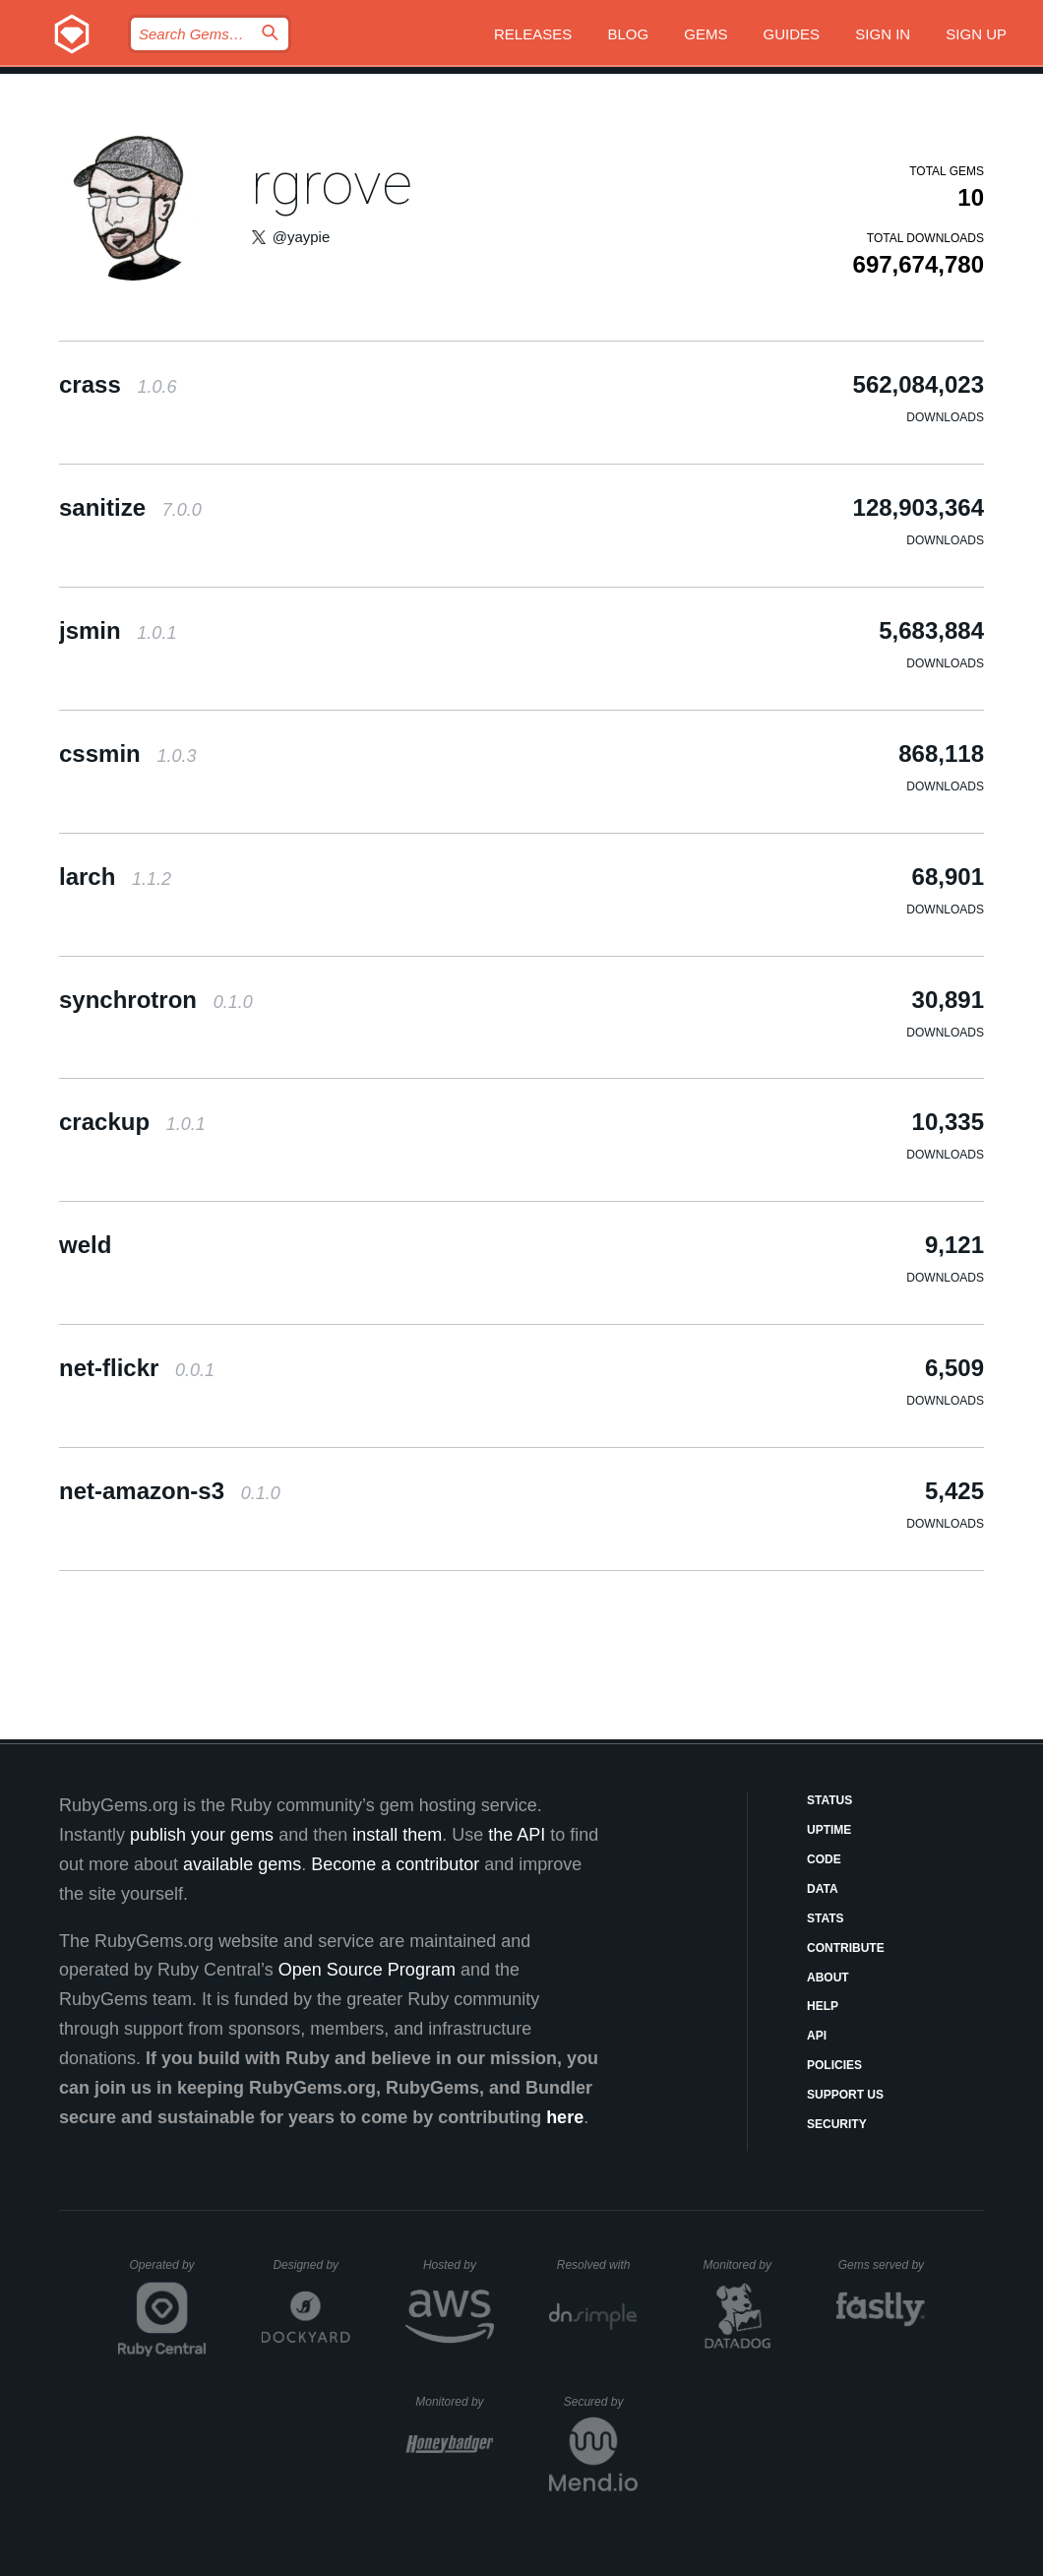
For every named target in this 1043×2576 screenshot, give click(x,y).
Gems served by (882, 2265)
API (817, 2035)
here (564, 2117)
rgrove (331, 184)
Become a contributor (395, 1864)
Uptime (829, 1830)
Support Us (845, 2095)
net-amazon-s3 (169, 1490)
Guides (792, 34)
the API (516, 1835)
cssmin (127, 753)
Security (837, 2124)
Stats (825, 1918)
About (828, 1977)
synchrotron (156, 999)
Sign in (882, 34)
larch (115, 876)
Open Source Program (367, 1969)
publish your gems (202, 1835)
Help (822, 2006)
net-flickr (137, 1367)
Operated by (168, 2272)
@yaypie (302, 236)
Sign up (976, 34)
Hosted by (458, 2265)
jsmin (117, 630)
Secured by (601, 2402)
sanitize (130, 507)
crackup (132, 1121)
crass (117, 384)
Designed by (311, 2265)
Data (822, 1889)
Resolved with (597, 2265)
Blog (627, 34)
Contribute (846, 1948)
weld (85, 1244)
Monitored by (743, 2265)
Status (829, 1800)
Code (824, 1859)
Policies (834, 2065)
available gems (242, 1864)
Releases (533, 34)
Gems (705, 34)
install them (397, 1835)
